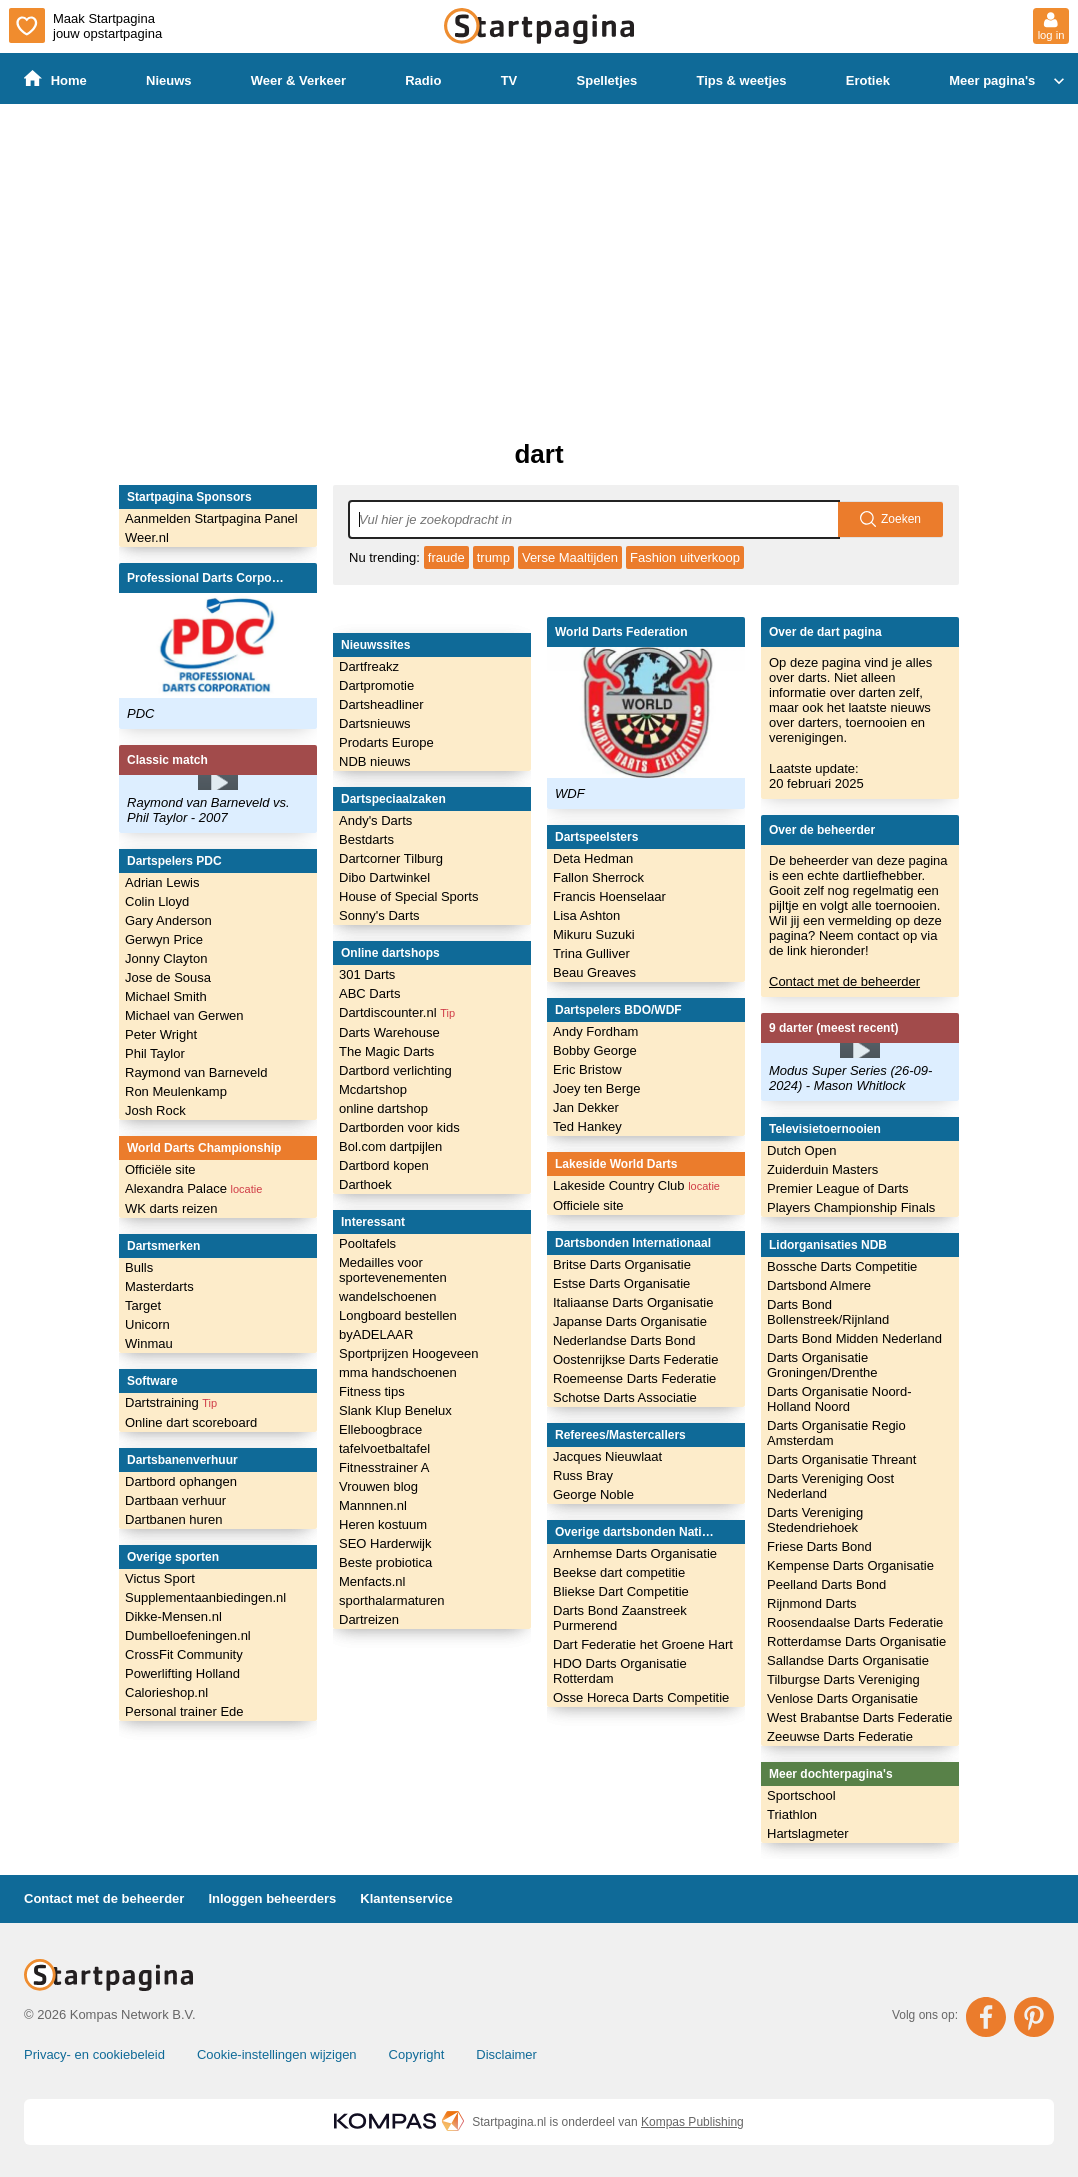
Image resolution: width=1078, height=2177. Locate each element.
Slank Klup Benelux (395, 1410)
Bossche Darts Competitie (842, 1266)
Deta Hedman (593, 858)
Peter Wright (161, 1034)
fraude (446, 557)
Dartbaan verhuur (175, 1500)
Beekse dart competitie (619, 1572)
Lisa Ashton (586, 915)
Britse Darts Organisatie (622, 1264)
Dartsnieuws (375, 723)
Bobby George (595, 1050)
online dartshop (383, 1108)
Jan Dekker (586, 1107)
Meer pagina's (1009, 81)
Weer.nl (147, 537)
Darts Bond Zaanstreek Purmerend (620, 1618)
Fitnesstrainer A (384, 1467)
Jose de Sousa (168, 977)
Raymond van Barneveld (196, 1072)
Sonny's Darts (379, 915)
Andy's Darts (375, 820)
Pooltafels (367, 1243)
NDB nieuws (375, 761)
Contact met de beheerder (844, 981)
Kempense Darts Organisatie (850, 1565)
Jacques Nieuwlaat (607, 1456)
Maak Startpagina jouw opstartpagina (85, 25)
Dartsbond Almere (819, 1285)
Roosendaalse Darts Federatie (855, 1622)
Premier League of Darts (838, 1188)
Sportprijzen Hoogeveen (408, 1353)
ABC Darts (369, 993)
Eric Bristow (587, 1069)
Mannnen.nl (373, 1505)
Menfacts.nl (372, 1581)
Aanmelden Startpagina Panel (211, 518)
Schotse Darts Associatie (625, 1397)
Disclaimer (506, 2054)
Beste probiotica (385, 1562)
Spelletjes (607, 80)
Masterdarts (159, 1286)
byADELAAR (376, 1334)
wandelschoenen (388, 1296)
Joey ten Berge (596, 1088)
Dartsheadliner (381, 704)
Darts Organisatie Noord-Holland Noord (839, 1399)
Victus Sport (160, 1578)
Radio (423, 80)
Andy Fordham (595, 1031)
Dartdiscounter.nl (397, 1012)
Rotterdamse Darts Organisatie (856, 1641)
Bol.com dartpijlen (390, 1146)
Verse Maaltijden (570, 557)
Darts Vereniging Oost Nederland (830, 1486)
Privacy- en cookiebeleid (94, 2054)
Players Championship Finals (851, 1207)
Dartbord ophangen (181, 1481)
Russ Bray (583, 1475)
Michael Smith (166, 996)
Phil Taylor (155, 1053)
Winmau (149, 1343)
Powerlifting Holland (182, 1673)
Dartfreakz (369, 666)
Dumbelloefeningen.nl (188, 1635)
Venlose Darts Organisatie (842, 1698)
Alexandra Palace (193, 1188)
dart (538, 454)
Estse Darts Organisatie (621, 1283)
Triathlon (792, 1814)
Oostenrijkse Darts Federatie (635, 1359)
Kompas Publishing (692, 2122)
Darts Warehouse (389, 1032)
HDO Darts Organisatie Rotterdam (620, 1671)
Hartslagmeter (808, 1833)
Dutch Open (801, 1150)
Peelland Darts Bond (826, 1584)
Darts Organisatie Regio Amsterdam (836, 1433)
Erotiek (868, 80)
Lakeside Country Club (636, 1185)
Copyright (417, 2054)
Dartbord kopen (384, 1165)
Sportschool (801, 1795)
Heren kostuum (383, 1524)
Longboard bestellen (398, 1315)
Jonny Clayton (166, 958)
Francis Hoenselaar (609, 896)
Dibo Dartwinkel (384, 877)
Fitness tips (372, 1391)
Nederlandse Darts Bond (624, 1340)
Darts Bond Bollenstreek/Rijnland (828, 1312)
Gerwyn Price (164, 939)
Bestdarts (366, 839)
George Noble (593, 1494)
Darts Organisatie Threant (841, 1459)
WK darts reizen (171, 1208)
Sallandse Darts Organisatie (848, 1660)
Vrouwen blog (378, 1486)
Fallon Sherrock (598, 877)
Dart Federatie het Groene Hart (643, 1644)
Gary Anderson (168, 920)
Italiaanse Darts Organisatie (633, 1302)
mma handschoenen (398, 1372)
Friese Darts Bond (819, 1546)
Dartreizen (369, 1619)
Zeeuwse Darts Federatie (840, 1736)
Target (143, 1305)
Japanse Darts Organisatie (630, 1321)
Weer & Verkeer (298, 80)
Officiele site (588, 1205)
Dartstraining (171, 1402)
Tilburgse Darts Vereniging (843, 1679)
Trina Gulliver (591, 953)
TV (509, 80)
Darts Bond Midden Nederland (854, 1338)
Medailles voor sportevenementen (393, 1270)
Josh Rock (155, 1110)
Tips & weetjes (741, 80)
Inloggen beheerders (272, 1898)
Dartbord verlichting (395, 1070)
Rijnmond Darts (812, 1603)
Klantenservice (406, 1898)
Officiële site (160, 1169)
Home (55, 79)
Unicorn (147, 1324)
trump (493, 557)
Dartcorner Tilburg (391, 858)
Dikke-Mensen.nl (173, 1616)
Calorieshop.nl (166, 1692)
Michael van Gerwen (184, 1015)
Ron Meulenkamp (176, 1091)
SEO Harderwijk (385, 1543)
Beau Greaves (594, 972)
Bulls (139, 1267)
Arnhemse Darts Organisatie (635, 1553)
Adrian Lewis (162, 882)
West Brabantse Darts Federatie (859, 1717)
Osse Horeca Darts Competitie (641, 1697)
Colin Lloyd (157, 901)
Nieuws (169, 80)
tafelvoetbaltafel (384, 1448)
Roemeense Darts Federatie (634, 1378)
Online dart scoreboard (191, 1422)
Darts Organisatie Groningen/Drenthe (822, 1365)
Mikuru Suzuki (594, 934)
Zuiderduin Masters (822, 1169)
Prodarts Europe (386, 742)
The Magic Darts (386, 1051)
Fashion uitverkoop (685, 557)
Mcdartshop (373, 1089)
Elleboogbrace (380, 1429)
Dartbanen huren (174, 1519)
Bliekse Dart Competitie (621, 1591)
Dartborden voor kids (399, 1127)
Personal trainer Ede (184, 1711)
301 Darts (367, 974)
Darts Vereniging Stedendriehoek (815, 1520)
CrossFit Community (184, 1654)
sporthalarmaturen (392, 1600)
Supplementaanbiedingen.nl (205, 1597)
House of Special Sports (408, 896)
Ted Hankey (587, 1126)
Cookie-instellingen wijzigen (277, 2054)
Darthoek (365, 1184)
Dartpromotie (376, 685)
